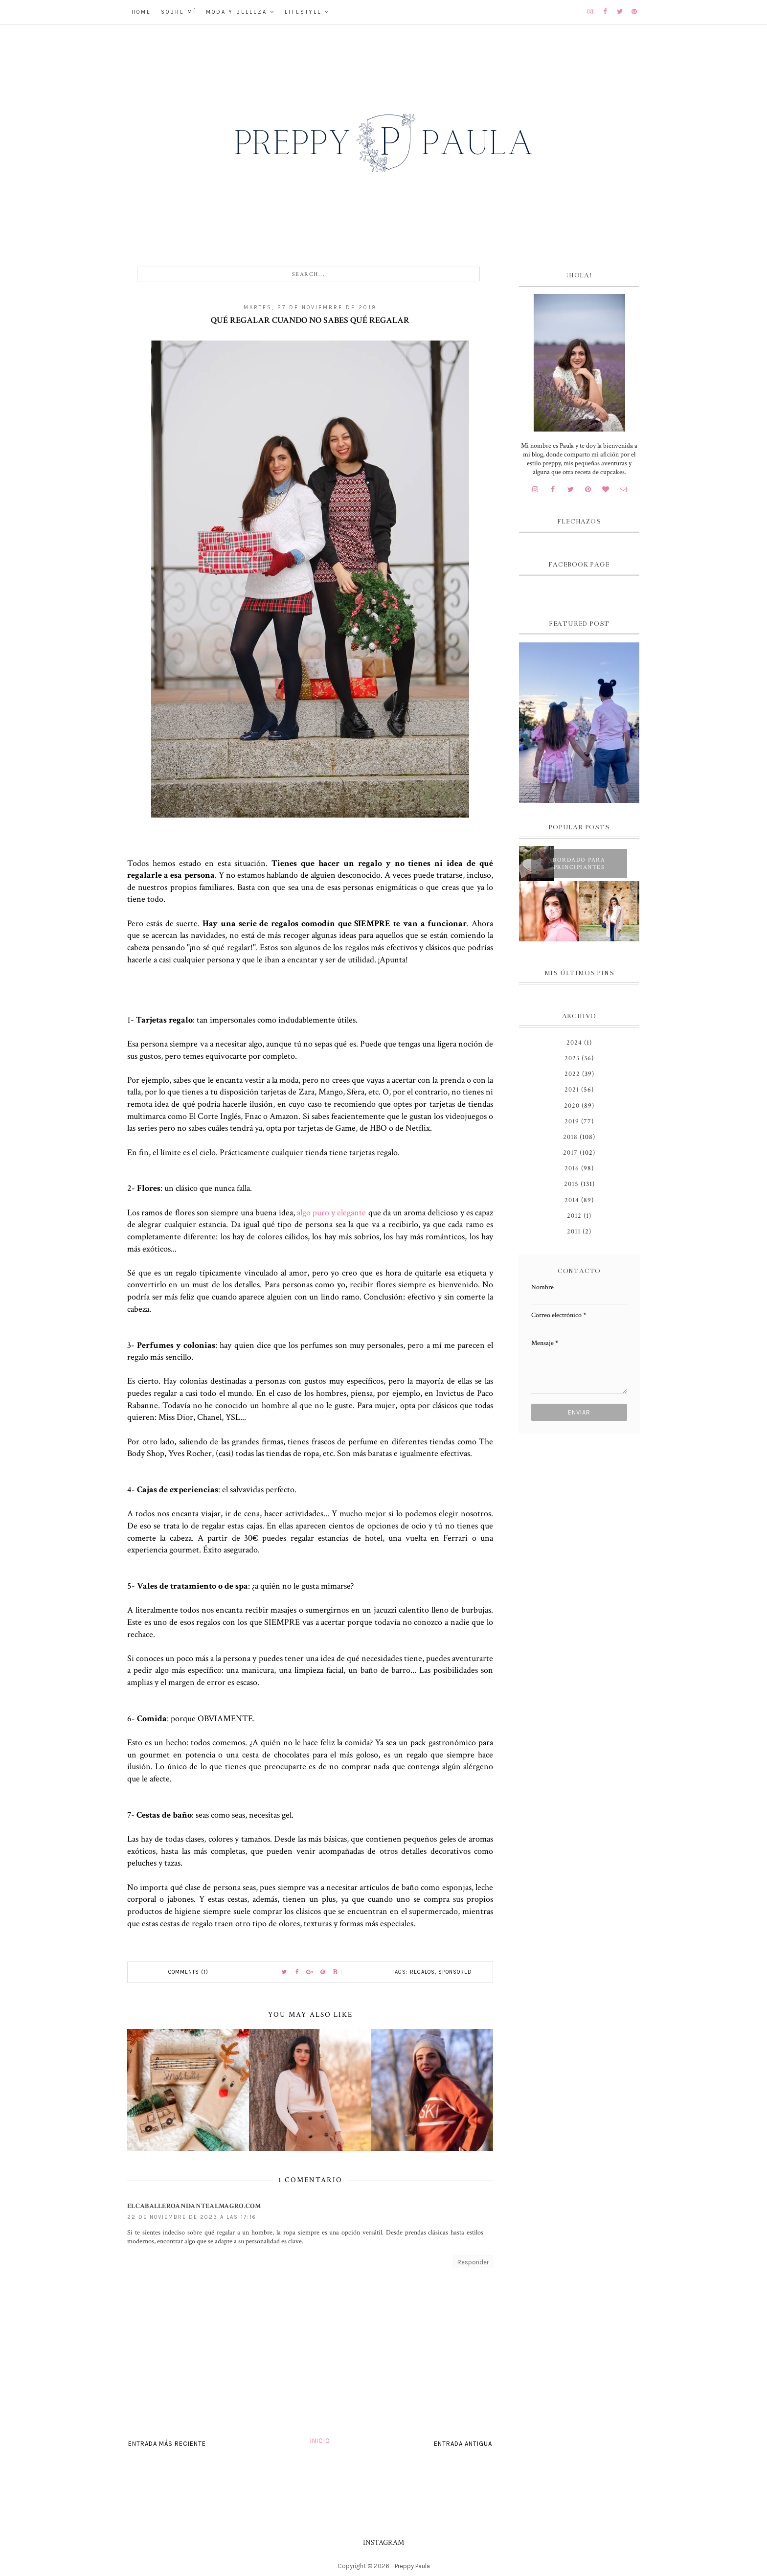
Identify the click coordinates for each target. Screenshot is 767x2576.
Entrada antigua (463, 2443)
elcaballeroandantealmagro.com (194, 2206)
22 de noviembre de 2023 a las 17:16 (191, 2217)
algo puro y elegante (331, 1212)
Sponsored (455, 1972)
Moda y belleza (236, 12)
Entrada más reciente (167, 2443)
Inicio (320, 2440)
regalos (422, 1972)
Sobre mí (178, 12)
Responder (473, 2262)
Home (141, 12)
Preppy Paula (412, 2566)
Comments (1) (188, 1972)
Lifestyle (303, 12)
